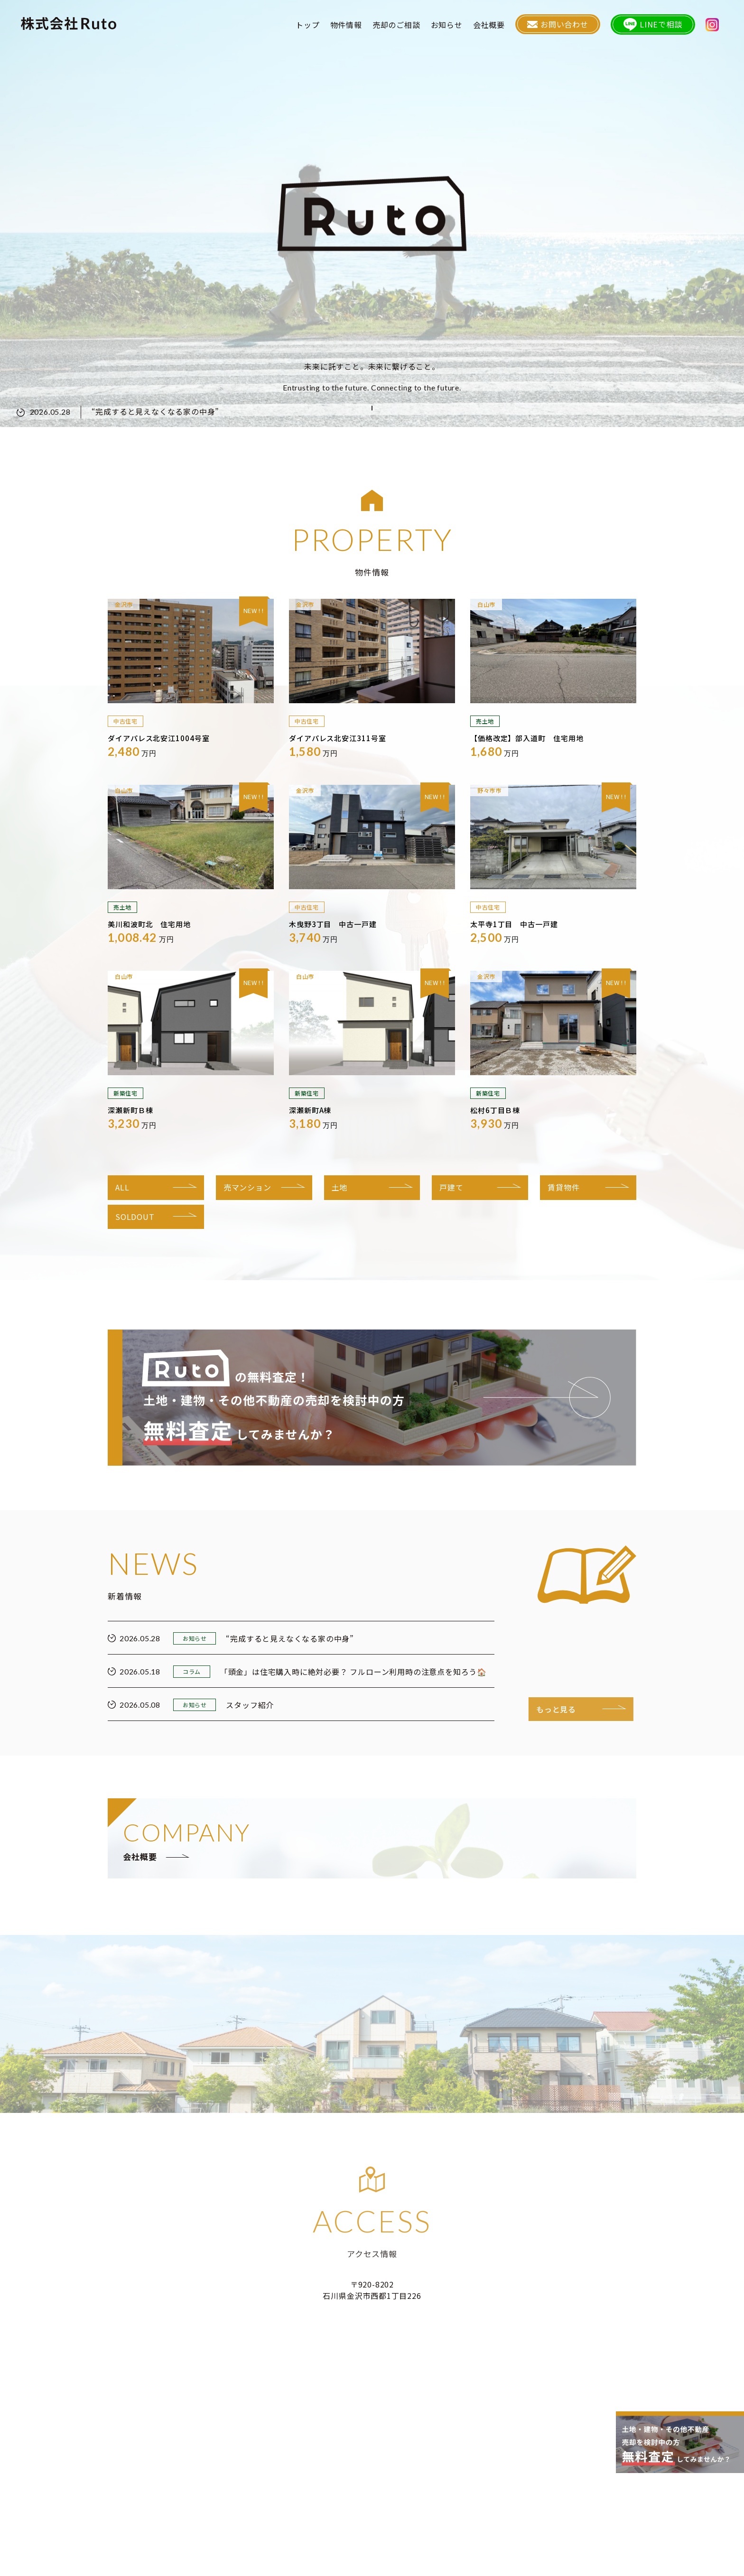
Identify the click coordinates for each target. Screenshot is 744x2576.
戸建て (451, 1187)
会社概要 (500, 26)
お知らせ (458, 26)
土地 (340, 1187)
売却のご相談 (407, 26)
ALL (122, 1187)
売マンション (247, 1187)
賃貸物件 (563, 1187)
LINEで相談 (658, 26)
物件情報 (357, 26)
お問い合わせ (566, 26)
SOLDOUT (135, 1216)
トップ (318, 26)
